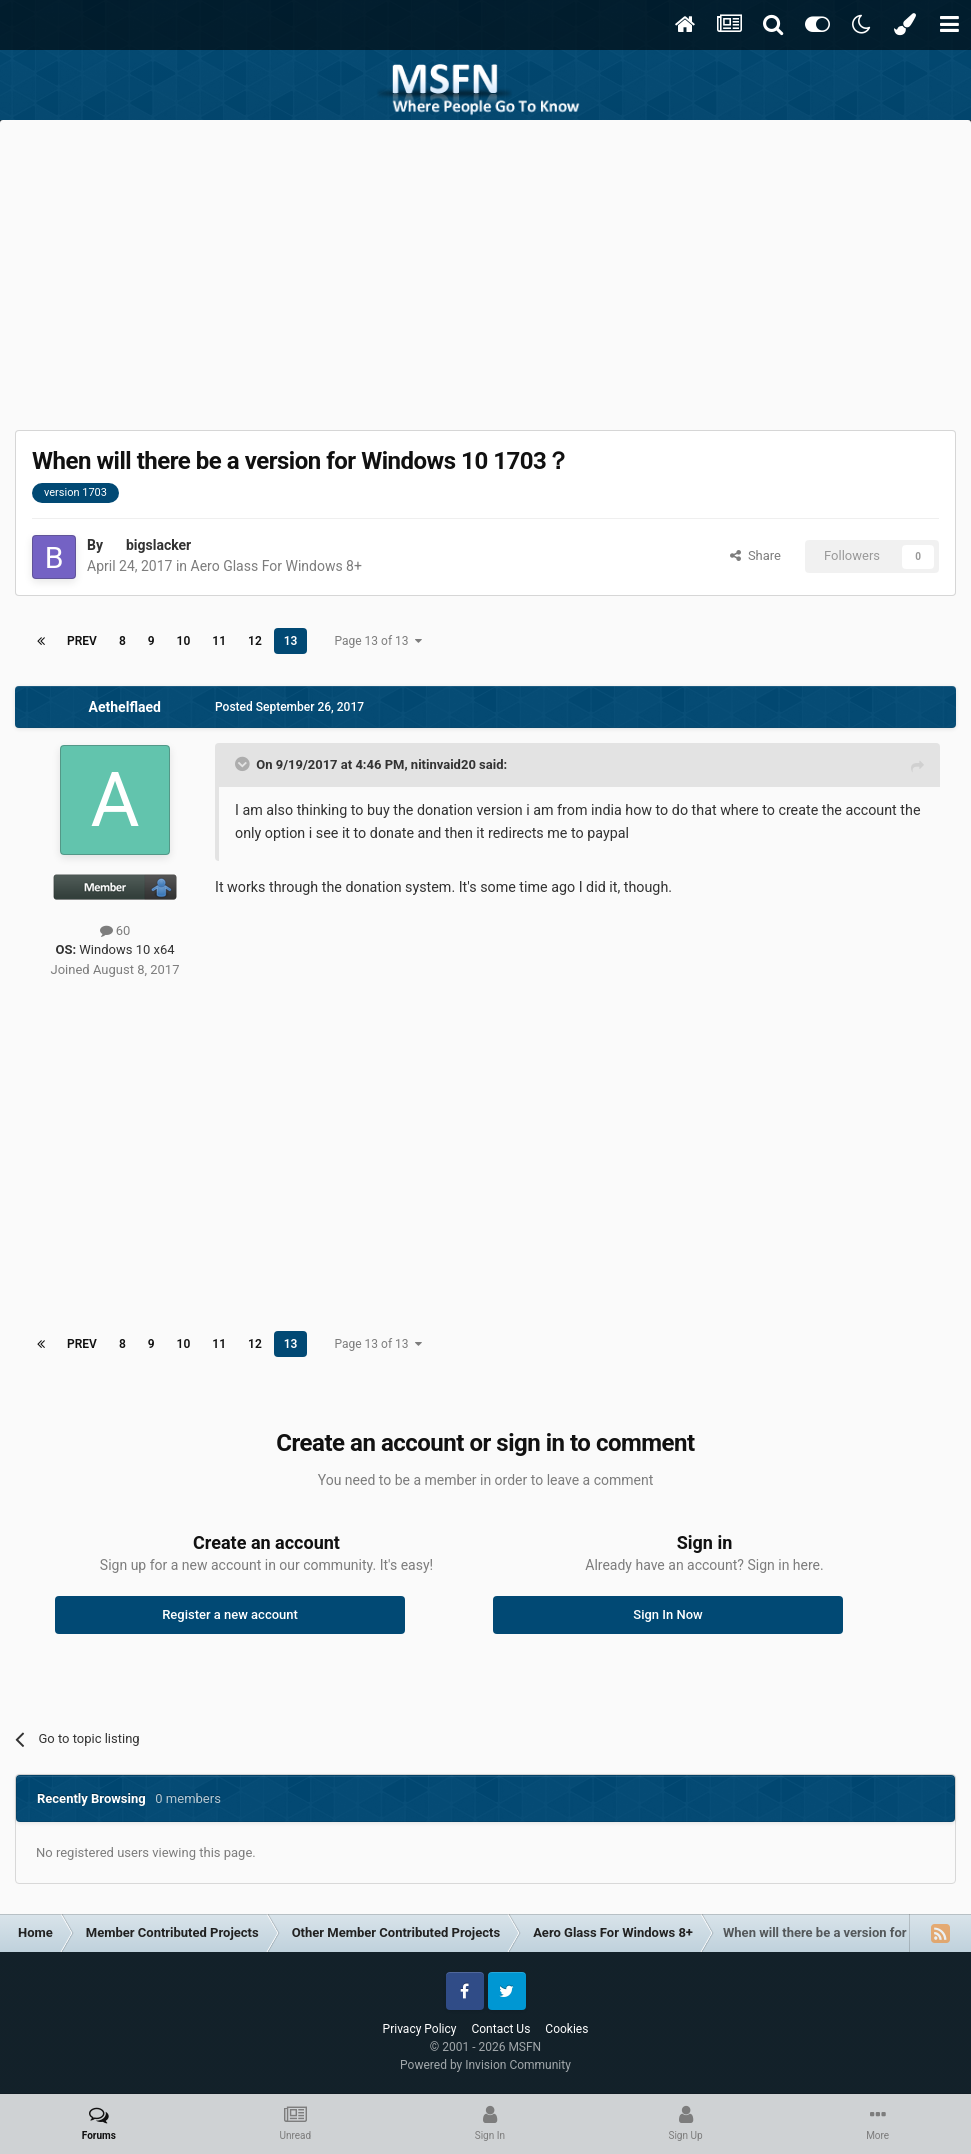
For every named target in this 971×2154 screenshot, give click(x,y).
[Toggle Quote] (244, 764)
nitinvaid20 (443, 764)
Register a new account (230, 1614)
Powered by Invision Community (485, 2065)
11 (219, 641)
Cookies (566, 2029)
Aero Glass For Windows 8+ (276, 566)
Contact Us (500, 2029)
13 (291, 641)
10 (184, 641)
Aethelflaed (125, 707)
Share (755, 555)
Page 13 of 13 (377, 641)
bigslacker (158, 545)
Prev (82, 641)
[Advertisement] (486, 270)
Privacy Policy (420, 2029)
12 (255, 641)
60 (115, 930)
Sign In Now (667, 1614)
